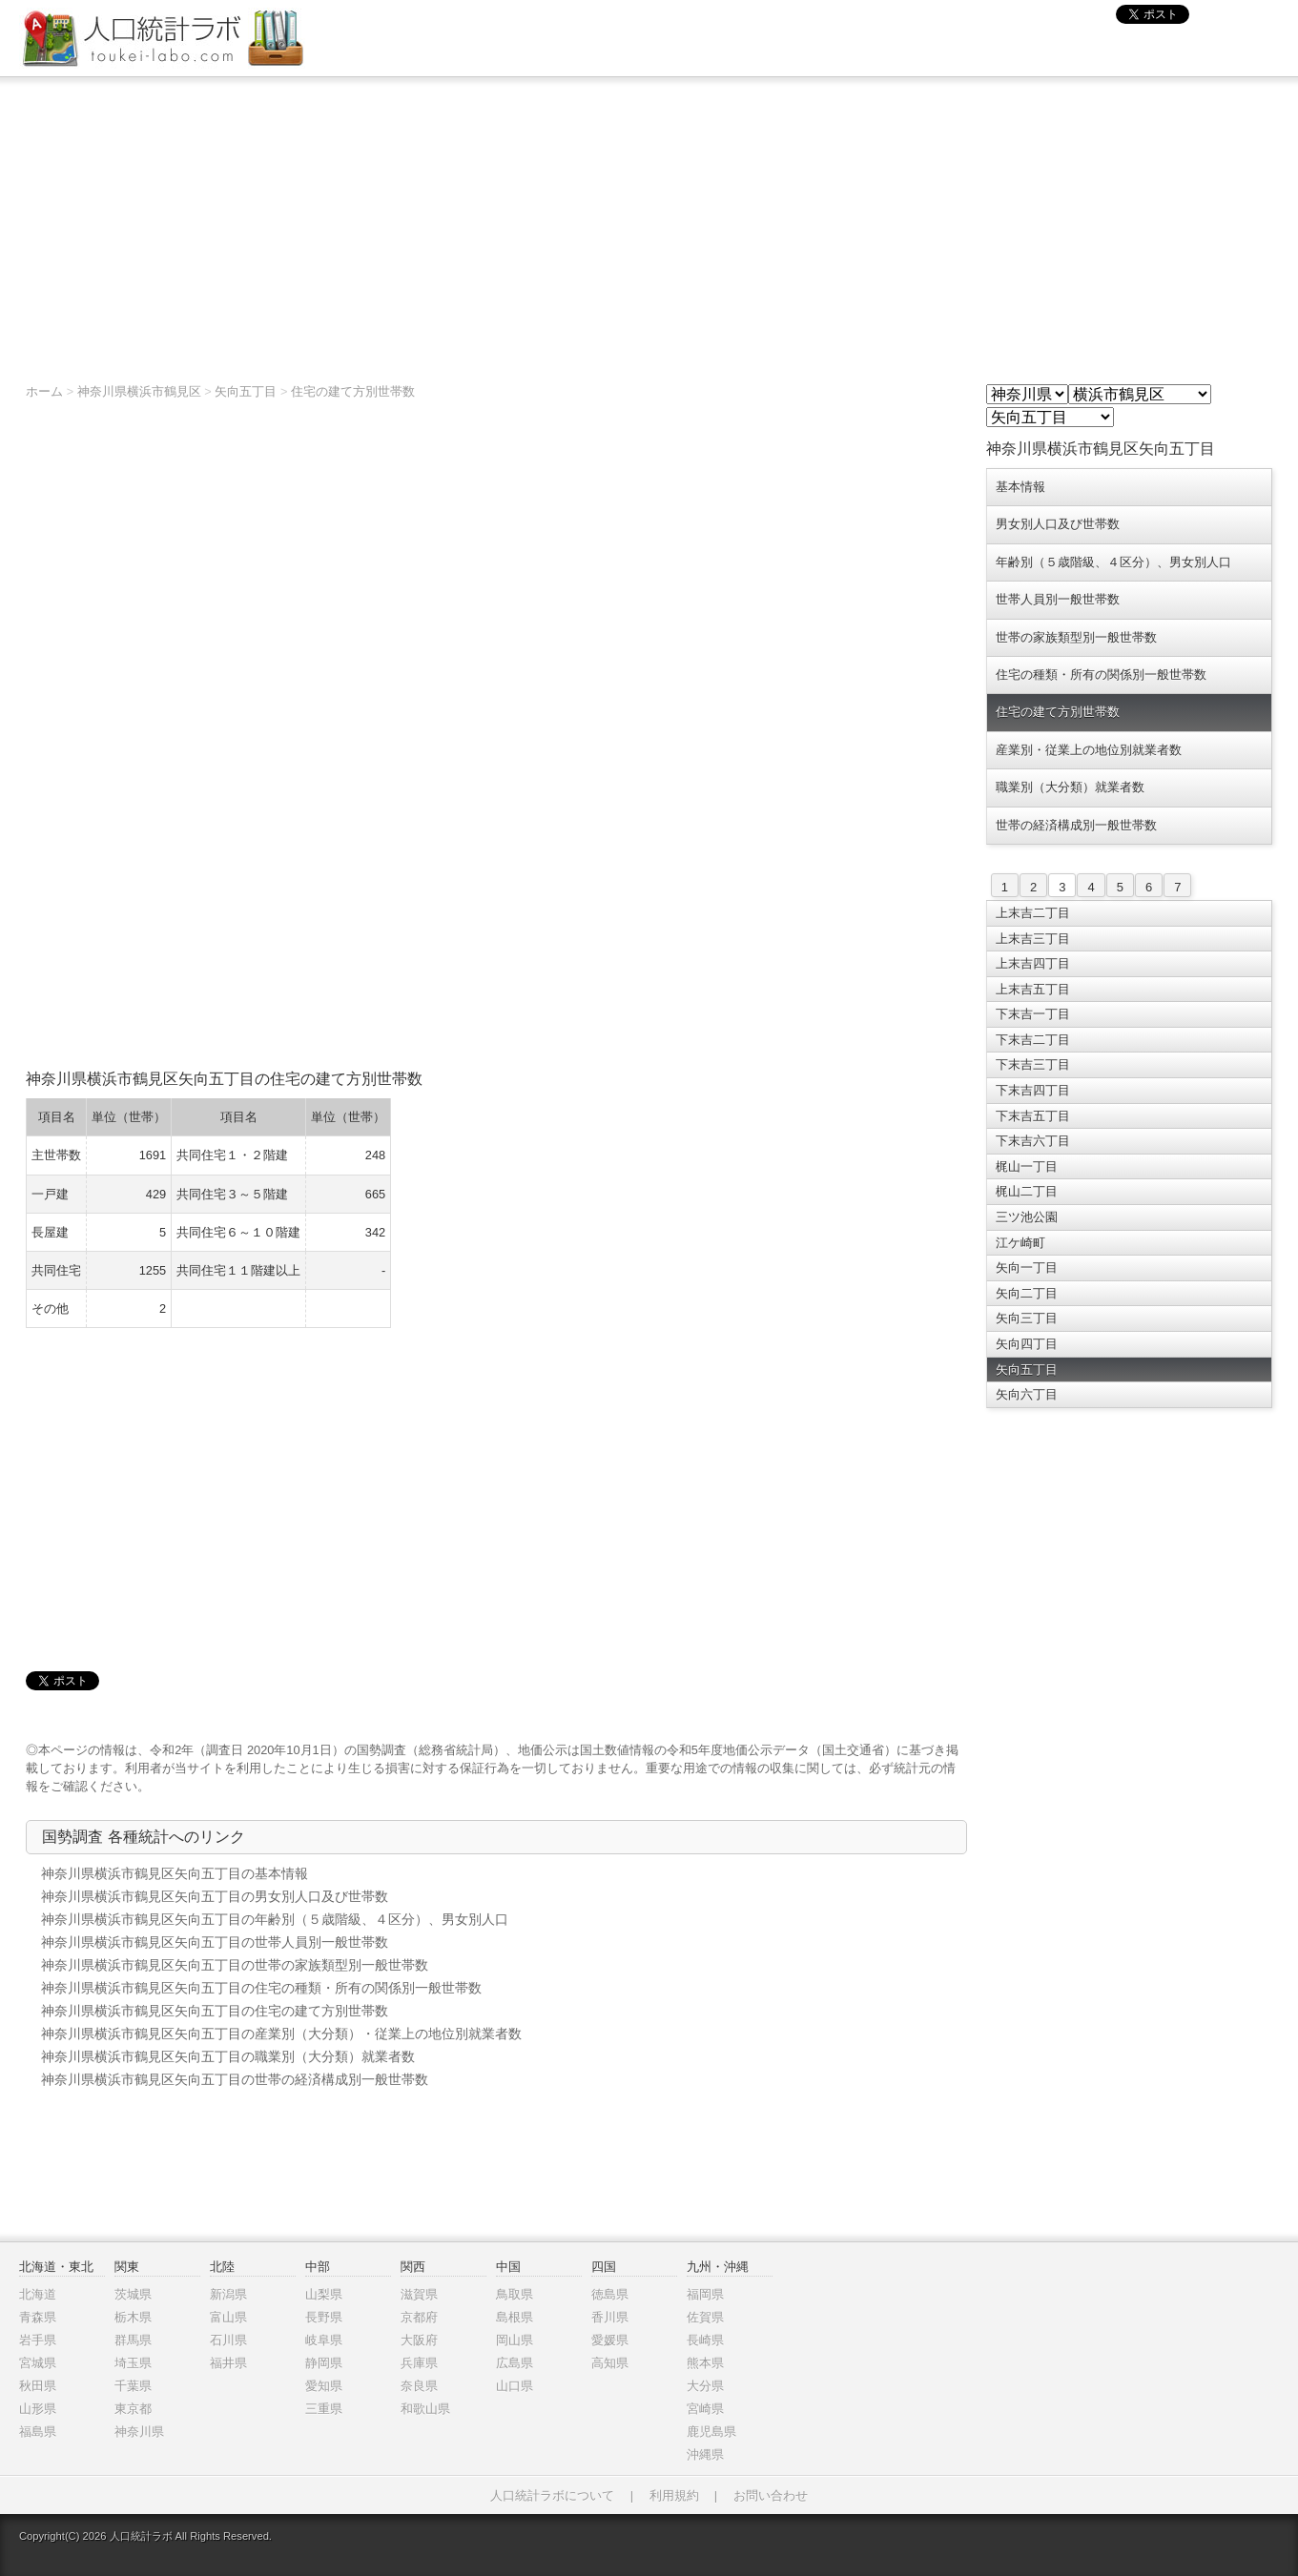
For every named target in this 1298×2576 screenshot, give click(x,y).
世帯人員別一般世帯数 (1058, 599)
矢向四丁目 (1027, 1344)
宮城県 (37, 2363)
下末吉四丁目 (1033, 1090)
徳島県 (609, 2294)
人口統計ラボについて (552, 2495)
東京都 (133, 2409)
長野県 (323, 2317)
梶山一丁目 (1027, 1166)
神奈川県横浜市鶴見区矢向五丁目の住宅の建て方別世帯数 (214, 2010)
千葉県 (133, 2386)
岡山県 (514, 2340)
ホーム (44, 391)
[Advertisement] (649, 220)
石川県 (228, 2340)
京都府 (419, 2317)
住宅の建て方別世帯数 (353, 391)
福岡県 (705, 2294)
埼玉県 (133, 2363)
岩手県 (37, 2340)
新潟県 (228, 2294)
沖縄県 (705, 2454)
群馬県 (133, 2340)
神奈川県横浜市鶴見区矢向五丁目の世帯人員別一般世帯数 (214, 1942)
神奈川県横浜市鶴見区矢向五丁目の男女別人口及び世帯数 (214, 1896)
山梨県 (323, 2294)
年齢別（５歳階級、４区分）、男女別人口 (1113, 562)
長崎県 (705, 2340)
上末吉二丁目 (1033, 913)
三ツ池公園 (1027, 1217)
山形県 (37, 2409)
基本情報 (1020, 487)
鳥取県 (514, 2294)
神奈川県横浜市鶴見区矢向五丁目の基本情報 (174, 1873)
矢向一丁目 (1027, 1267)
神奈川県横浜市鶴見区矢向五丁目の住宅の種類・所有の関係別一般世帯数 (261, 1987)
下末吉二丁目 (1033, 1039)
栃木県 (133, 2317)
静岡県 (323, 2363)
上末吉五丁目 (1033, 989)
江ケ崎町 (1020, 1243)
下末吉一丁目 (1033, 1014)
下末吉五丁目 (1033, 1116)
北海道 (37, 2294)
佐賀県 (705, 2317)
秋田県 (37, 2386)
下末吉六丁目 (1033, 1141)
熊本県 (705, 2363)
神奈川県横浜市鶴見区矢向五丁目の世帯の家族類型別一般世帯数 (234, 1965)
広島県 (514, 2363)
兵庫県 (419, 2363)
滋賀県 (419, 2294)
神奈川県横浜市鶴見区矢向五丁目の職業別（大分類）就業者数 (228, 2056)
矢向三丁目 (1027, 1318)
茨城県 (133, 2294)
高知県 (609, 2363)
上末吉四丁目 (1033, 963)
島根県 (514, 2317)
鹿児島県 (711, 2431)
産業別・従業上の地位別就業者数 (1089, 750)
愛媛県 (609, 2340)
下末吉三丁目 (1033, 1064)
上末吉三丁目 (1033, 938)
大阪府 (419, 2340)
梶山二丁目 (1027, 1191)
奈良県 (419, 2386)
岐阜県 (323, 2340)
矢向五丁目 (246, 391)
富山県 (228, 2317)
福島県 (37, 2431)
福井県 (228, 2363)
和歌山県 (425, 2409)
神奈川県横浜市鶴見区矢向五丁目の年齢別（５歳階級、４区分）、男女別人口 (274, 1919)
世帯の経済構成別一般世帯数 (1076, 825)
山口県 (514, 2386)
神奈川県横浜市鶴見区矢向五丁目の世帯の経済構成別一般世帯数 (234, 2079)
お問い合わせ (770, 2495)
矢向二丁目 (1027, 1293)
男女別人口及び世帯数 (1058, 524)
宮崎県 (705, 2409)
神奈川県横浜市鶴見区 (139, 391)
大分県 (705, 2386)
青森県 (37, 2317)
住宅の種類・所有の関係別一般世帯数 (1101, 674)
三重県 (323, 2409)
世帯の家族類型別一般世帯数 (1076, 637)
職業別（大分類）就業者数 (1070, 787)
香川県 (609, 2317)
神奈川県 (139, 2431)
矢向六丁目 (1027, 1394)
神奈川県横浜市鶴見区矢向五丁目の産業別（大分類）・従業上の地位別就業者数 (281, 2033)
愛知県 (323, 2386)
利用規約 (674, 2495)
